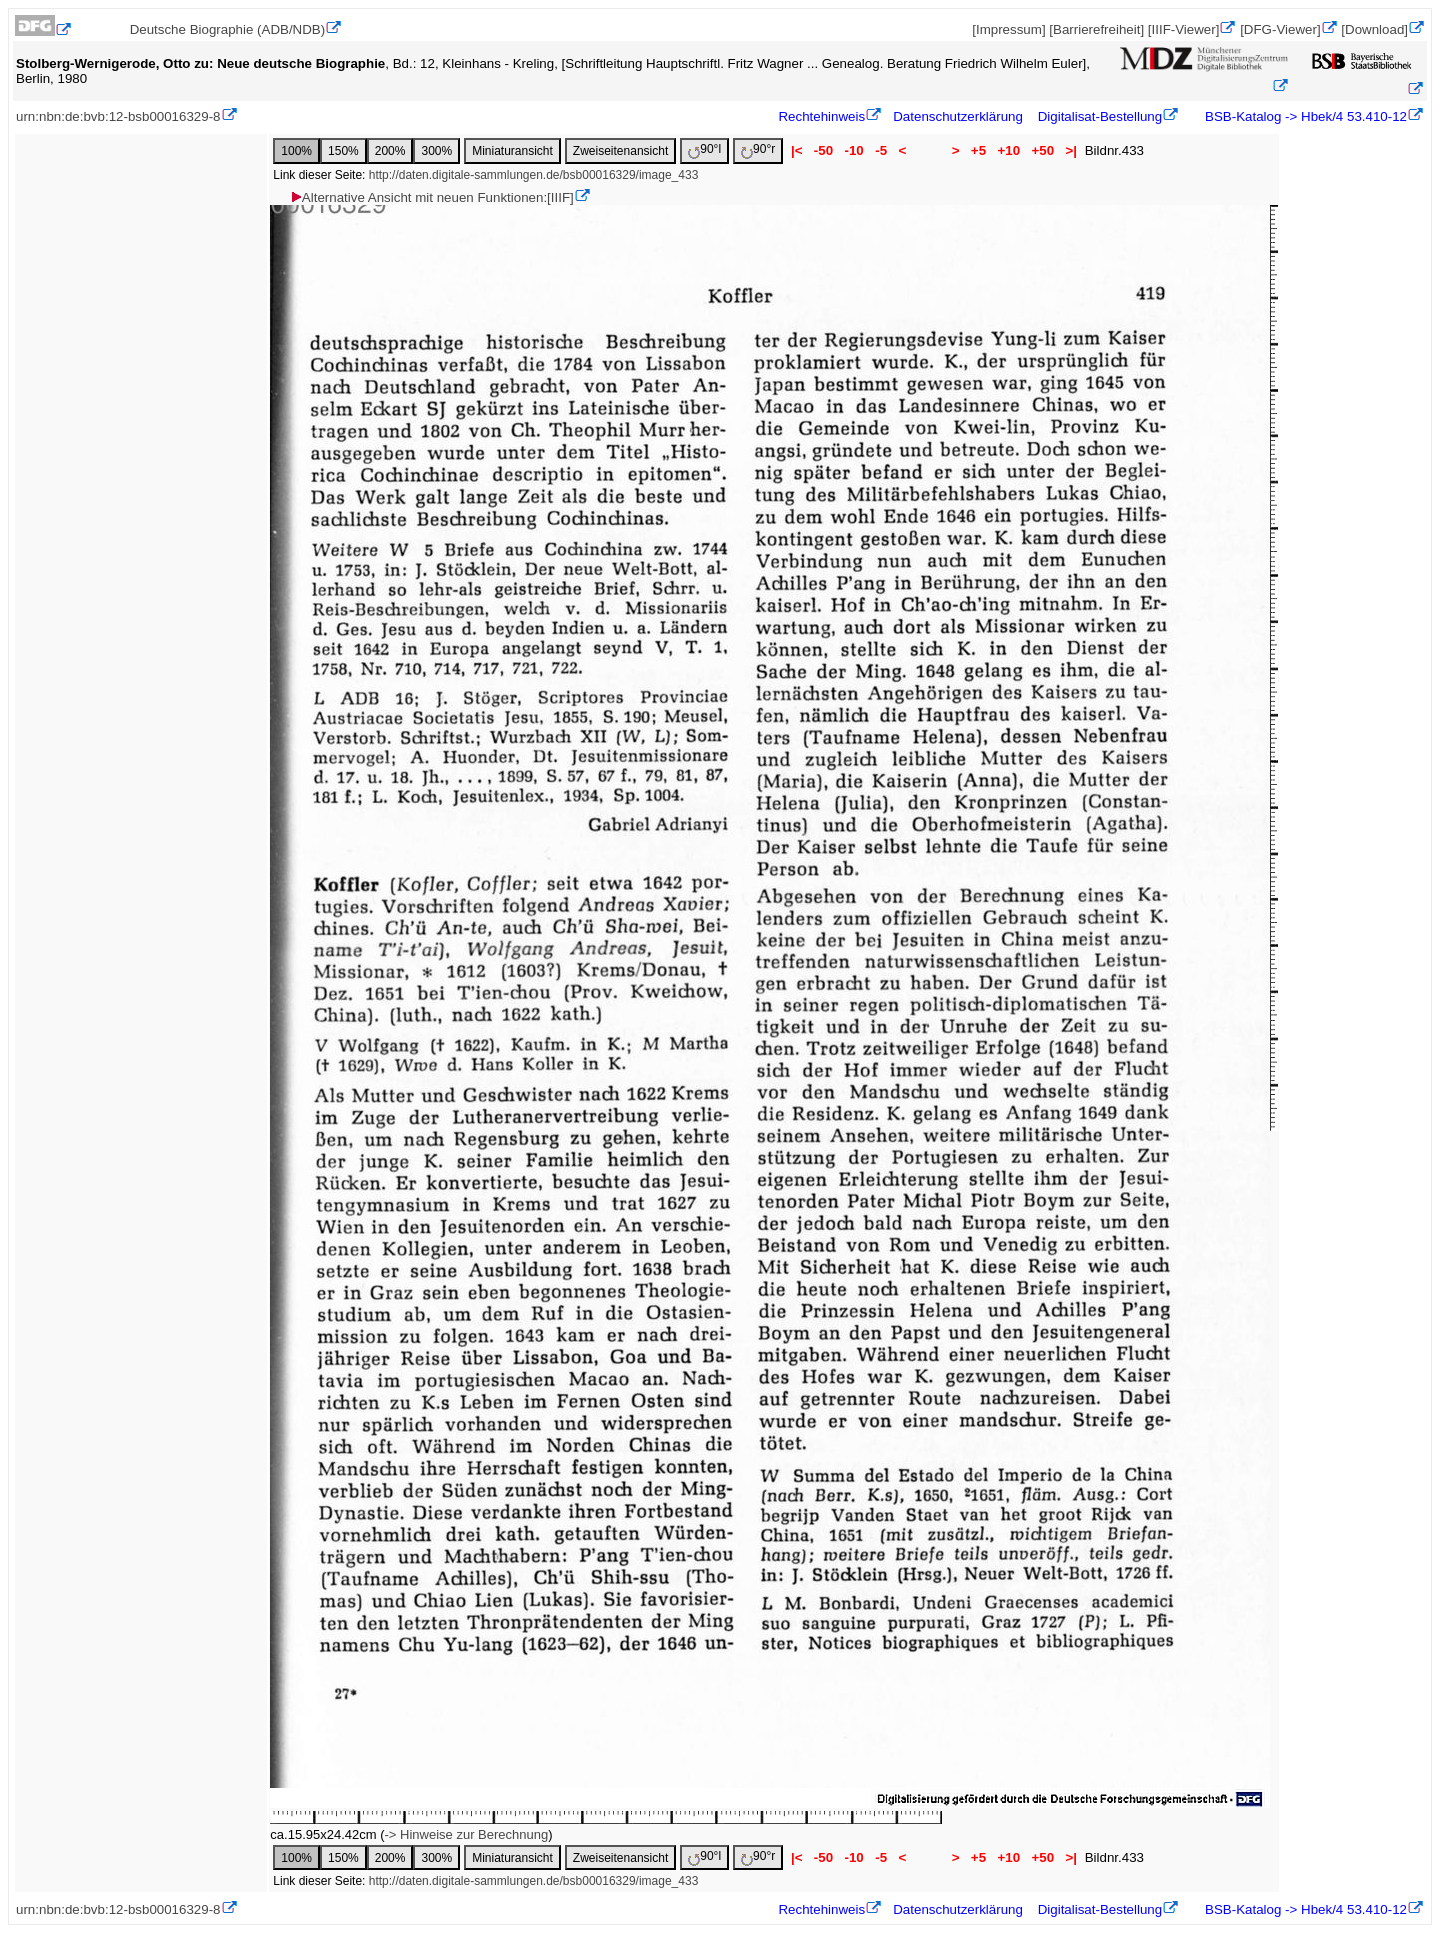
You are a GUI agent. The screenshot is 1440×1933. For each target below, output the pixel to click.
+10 (1009, 150)
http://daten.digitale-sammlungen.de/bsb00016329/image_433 (534, 175)
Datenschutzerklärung (958, 116)
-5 (880, 150)
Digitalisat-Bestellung (1100, 116)
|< (796, 150)
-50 (823, 150)
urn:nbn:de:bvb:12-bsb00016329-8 (118, 116)
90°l (704, 150)
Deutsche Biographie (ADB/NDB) (228, 29)
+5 (978, 150)
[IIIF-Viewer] (1184, 29)
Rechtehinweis (821, 116)
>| (1071, 150)
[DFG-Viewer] (1280, 29)
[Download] (1374, 29)
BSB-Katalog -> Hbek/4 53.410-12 (1304, 116)
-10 (854, 150)
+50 (1043, 150)
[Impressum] (1008, 29)
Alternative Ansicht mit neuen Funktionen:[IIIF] (431, 197)
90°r (758, 150)
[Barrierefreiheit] (1096, 29)
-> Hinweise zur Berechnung (467, 1834)
